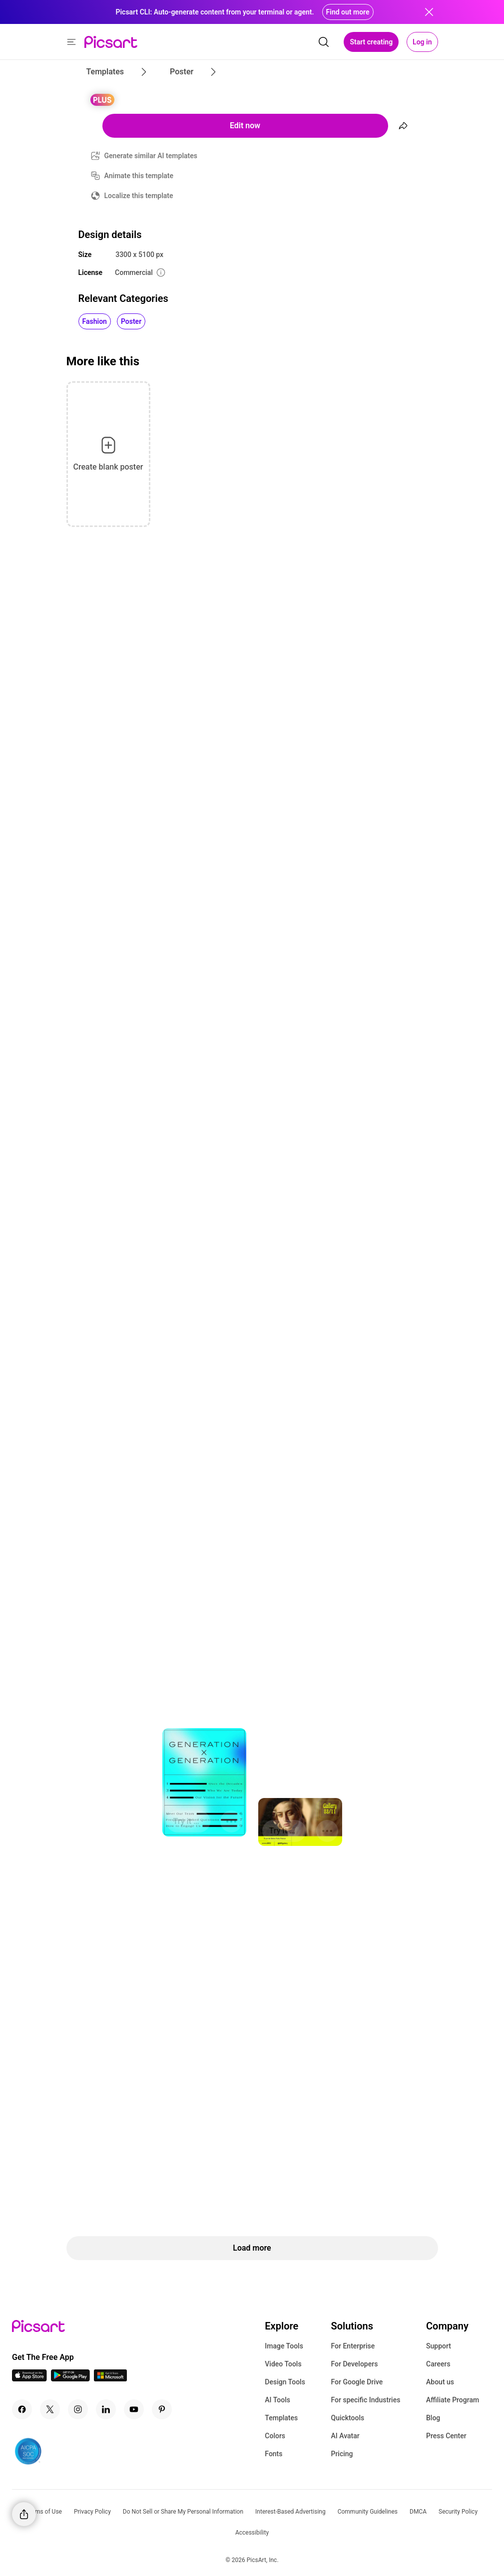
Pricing (342, 2454)
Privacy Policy (92, 2511)
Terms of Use (44, 2511)
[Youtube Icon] (134, 2409)
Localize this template (138, 196)
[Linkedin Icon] (106, 2409)
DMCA (418, 2511)
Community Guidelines (368, 2511)
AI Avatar (345, 2436)
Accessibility (252, 2532)
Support (438, 2346)
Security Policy (458, 2511)
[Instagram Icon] (78, 2409)
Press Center (446, 2436)
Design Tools (285, 2382)
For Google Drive (357, 2382)
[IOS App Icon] (29, 2378)
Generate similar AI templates (151, 156)
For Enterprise (353, 2346)
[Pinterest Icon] (162, 2409)
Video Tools (283, 2364)
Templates (281, 2418)
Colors (275, 2436)
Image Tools (284, 2346)
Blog (433, 2418)
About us (440, 2382)
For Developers (354, 2364)
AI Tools (277, 2400)
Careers (438, 2364)
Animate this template (139, 176)
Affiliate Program (452, 2400)
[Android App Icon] (70, 2378)
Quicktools (347, 2418)
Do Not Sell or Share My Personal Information (183, 2511)
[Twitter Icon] (50, 2409)
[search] (324, 42)
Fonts (273, 2454)
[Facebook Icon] (22, 2409)
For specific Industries (365, 2400)
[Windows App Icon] (110, 2378)
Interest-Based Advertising (290, 2511)
